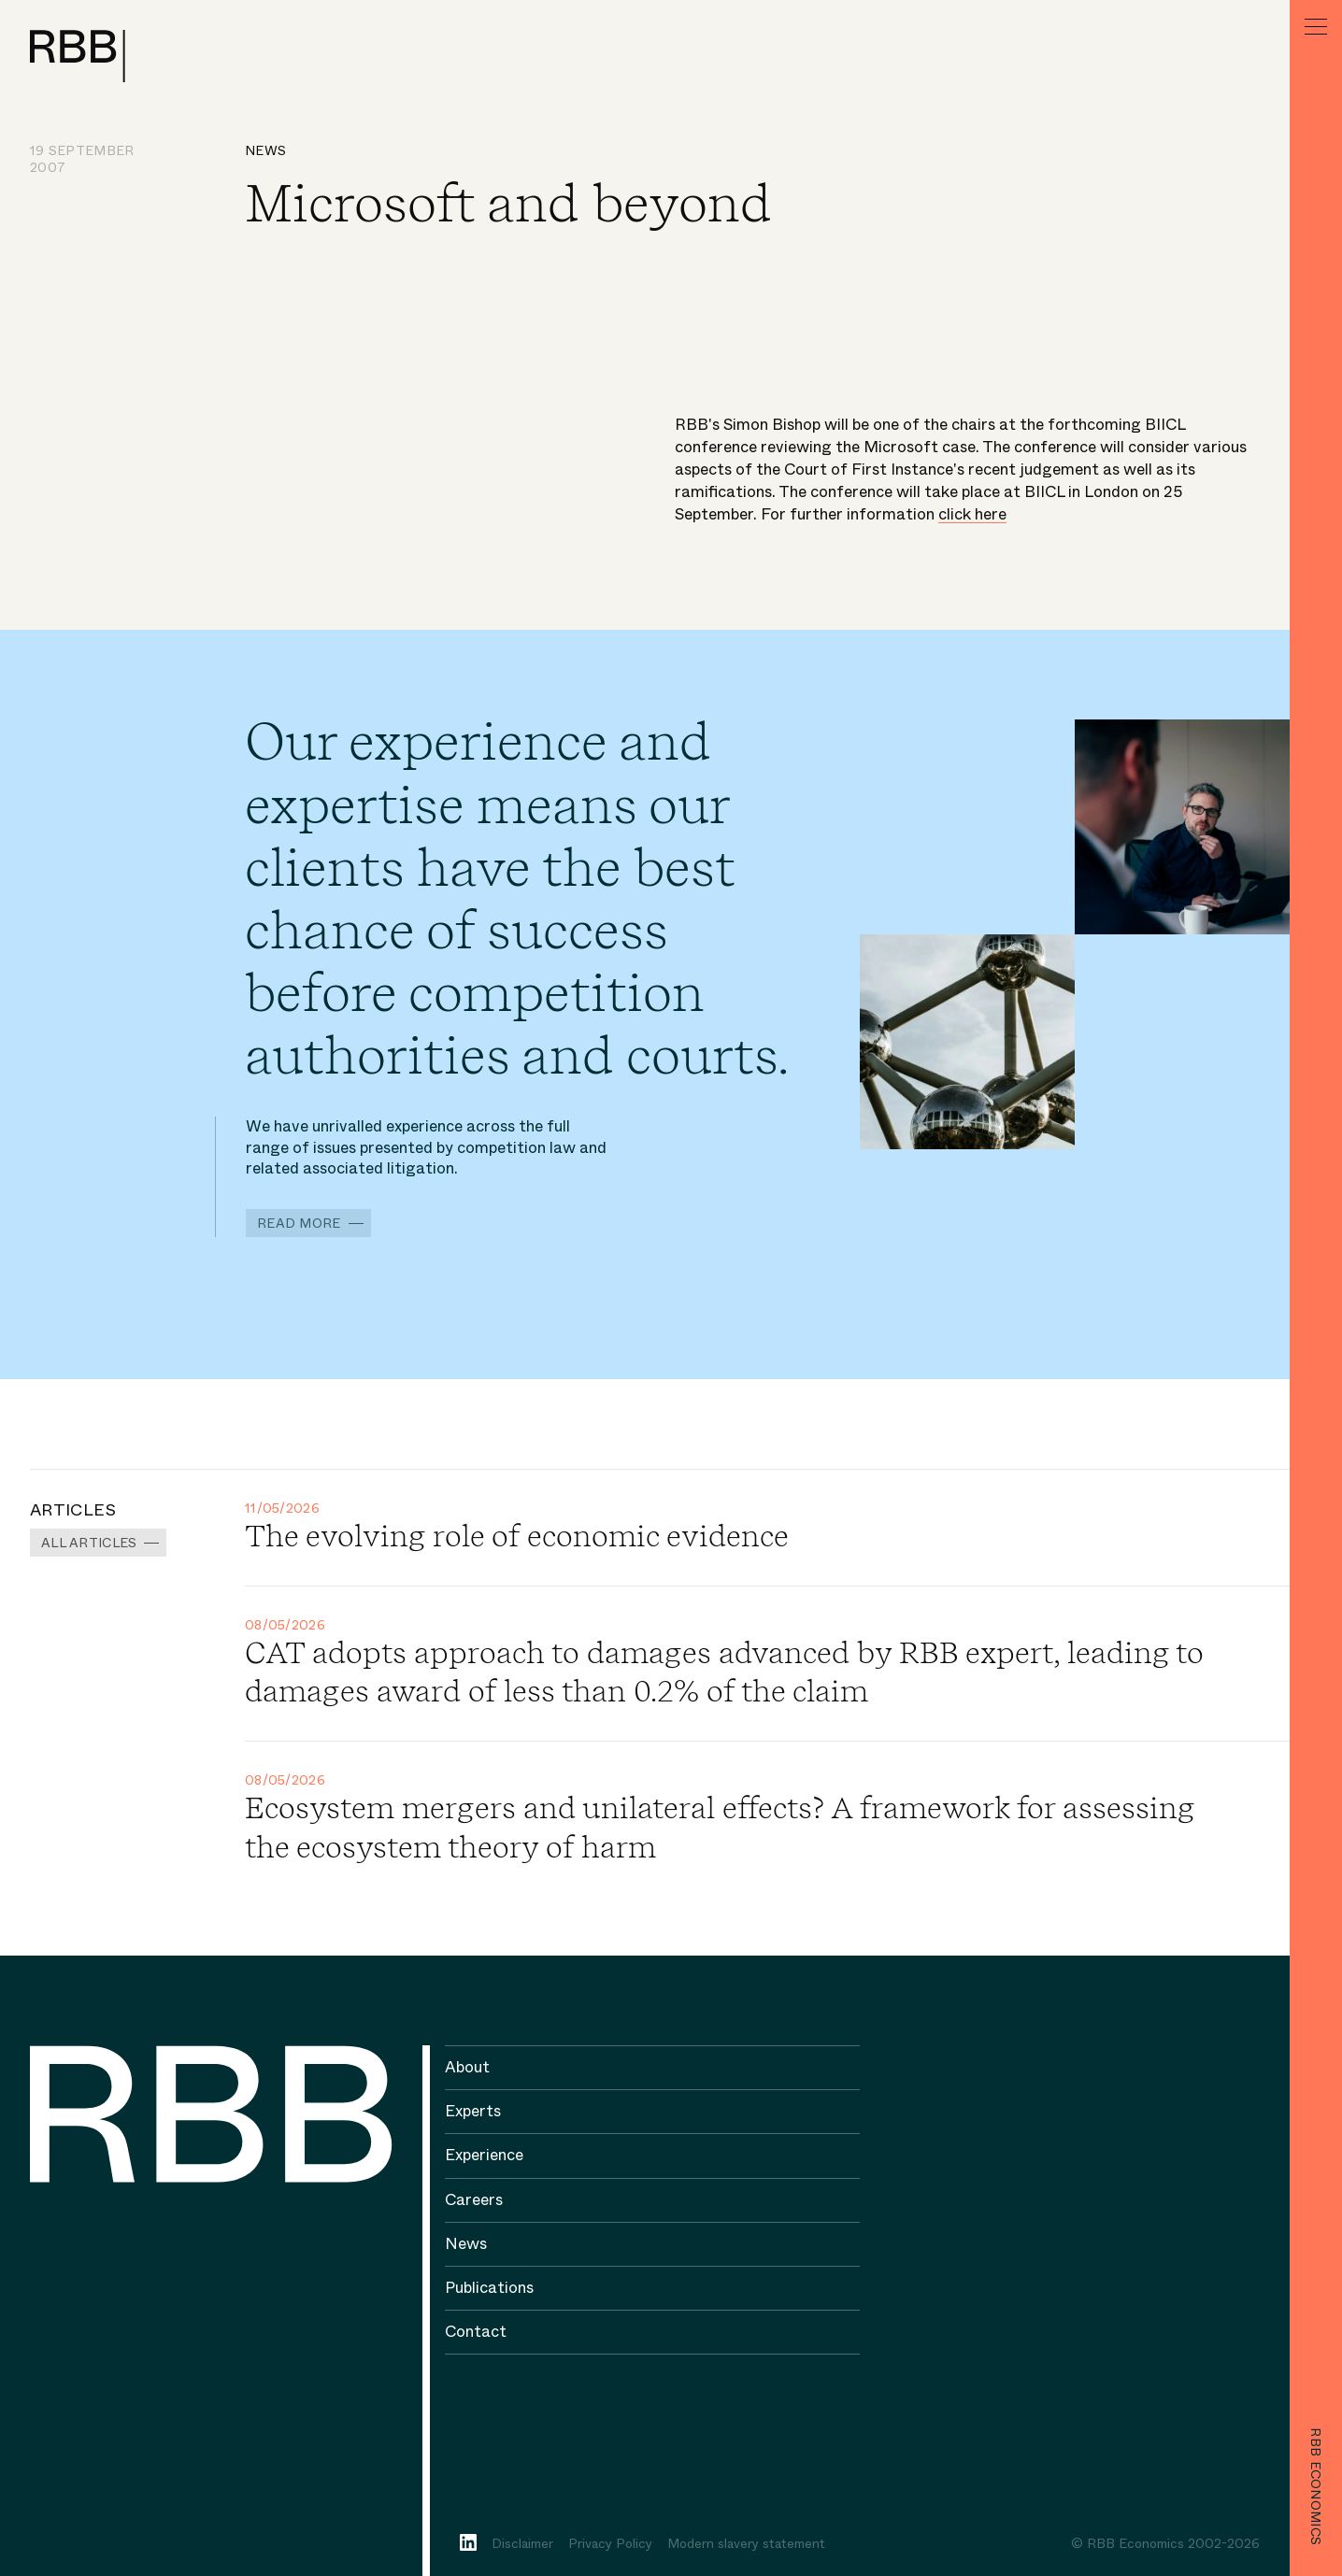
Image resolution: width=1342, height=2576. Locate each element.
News (265, 150)
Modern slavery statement (746, 2543)
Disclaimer (522, 2543)
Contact (476, 2331)
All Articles (88, 1542)
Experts (473, 2111)
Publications (489, 2287)
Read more (299, 1223)
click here (972, 514)
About (467, 2067)
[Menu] (1316, 26)
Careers (474, 2200)
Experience (484, 2155)
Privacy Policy (610, 2543)
